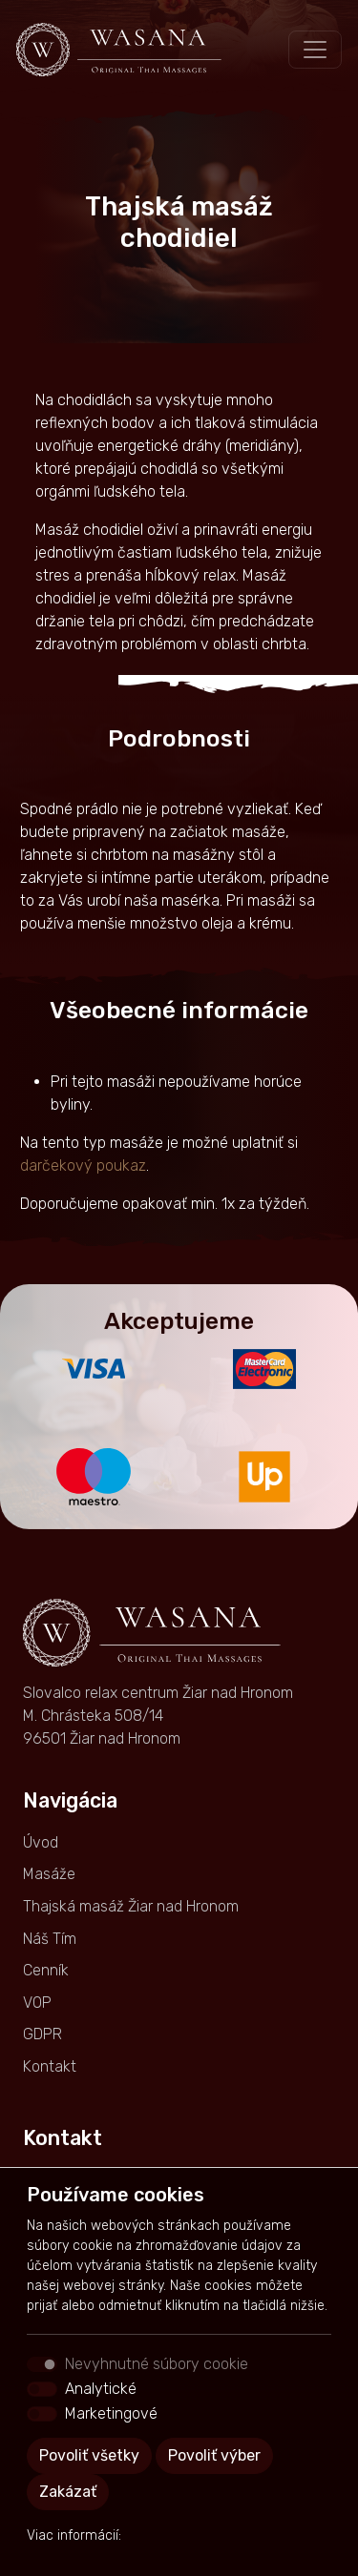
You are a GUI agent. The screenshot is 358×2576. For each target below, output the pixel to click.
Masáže (49, 1874)
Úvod (40, 1842)
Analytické (101, 2389)
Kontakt (49, 2066)
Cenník (46, 1970)
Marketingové (111, 2413)
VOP (37, 2002)
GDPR (42, 2034)
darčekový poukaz (83, 1165)
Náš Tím (49, 1939)
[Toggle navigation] (315, 50)
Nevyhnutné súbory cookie (156, 2364)
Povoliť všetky (89, 2455)
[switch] (42, 2389)
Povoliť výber (214, 2455)
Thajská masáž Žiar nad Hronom (131, 1906)
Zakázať (67, 2492)
